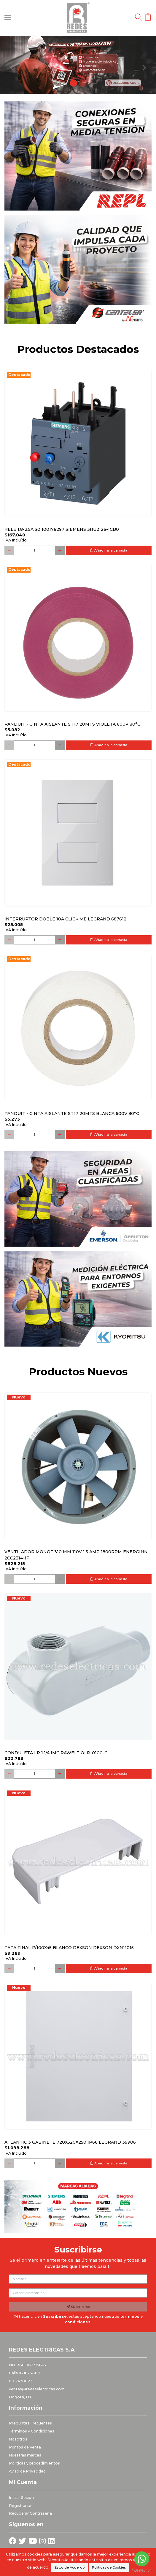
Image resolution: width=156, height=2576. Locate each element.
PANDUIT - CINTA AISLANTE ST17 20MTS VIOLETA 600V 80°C (72, 724)
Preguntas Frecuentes (30, 2423)
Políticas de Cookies (109, 2567)
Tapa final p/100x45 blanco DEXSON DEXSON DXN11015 (69, 1947)
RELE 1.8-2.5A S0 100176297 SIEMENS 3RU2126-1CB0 (61, 529)
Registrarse (20, 2505)
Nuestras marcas (25, 2455)
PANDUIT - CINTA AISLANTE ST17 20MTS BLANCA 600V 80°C (71, 1113)
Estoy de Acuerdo (70, 2567)
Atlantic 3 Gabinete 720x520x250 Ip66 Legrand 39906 (70, 2142)
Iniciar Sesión (21, 2497)
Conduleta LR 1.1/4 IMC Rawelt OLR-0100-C (55, 1752)
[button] (11, 65)
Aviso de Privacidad (27, 2471)
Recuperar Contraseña (30, 2513)
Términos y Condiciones (31, 2431)
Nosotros (18, 2439)
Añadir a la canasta (108, 550)
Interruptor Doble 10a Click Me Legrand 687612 (65, 919)
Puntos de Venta (25, 2447)
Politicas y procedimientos (34, 2463)
